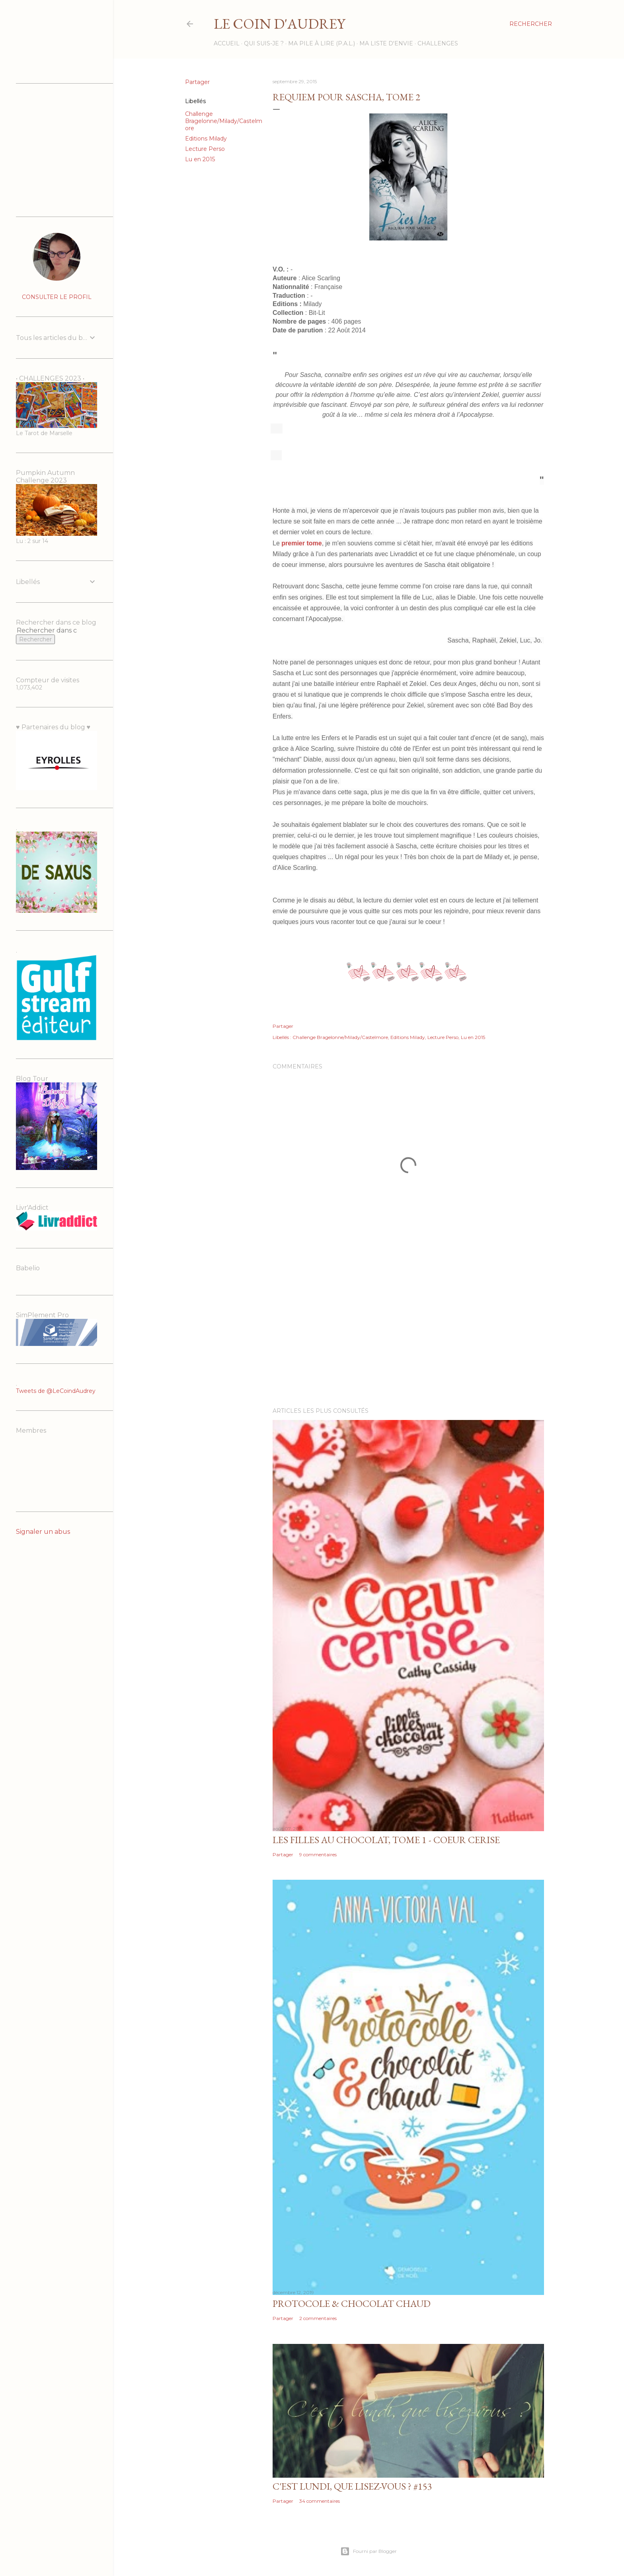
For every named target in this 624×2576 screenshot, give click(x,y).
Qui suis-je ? (264, 43)
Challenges (437, 43)
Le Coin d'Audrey (279, 23)
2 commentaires (318, 2318)
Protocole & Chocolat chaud (352, 2303)
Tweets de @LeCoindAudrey (56, 1390)
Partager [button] (197, 82)
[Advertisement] (408, 1331)
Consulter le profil (57, 297)
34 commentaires (319, 2501)
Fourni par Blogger (368, 2551)
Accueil (227, 43)
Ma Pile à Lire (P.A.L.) (321, 43)
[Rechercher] (530, 23)
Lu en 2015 (200, 159)
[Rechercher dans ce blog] (47, 630)
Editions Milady (206, 138)
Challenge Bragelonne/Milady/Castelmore (223, 121)
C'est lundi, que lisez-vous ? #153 (352, 2486)
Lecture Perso (205, 148)
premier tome (301, 543)
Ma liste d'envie (386, 43)
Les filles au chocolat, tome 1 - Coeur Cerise (386, 1840)
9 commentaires (318, 1854)
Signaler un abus (43, 1531)
